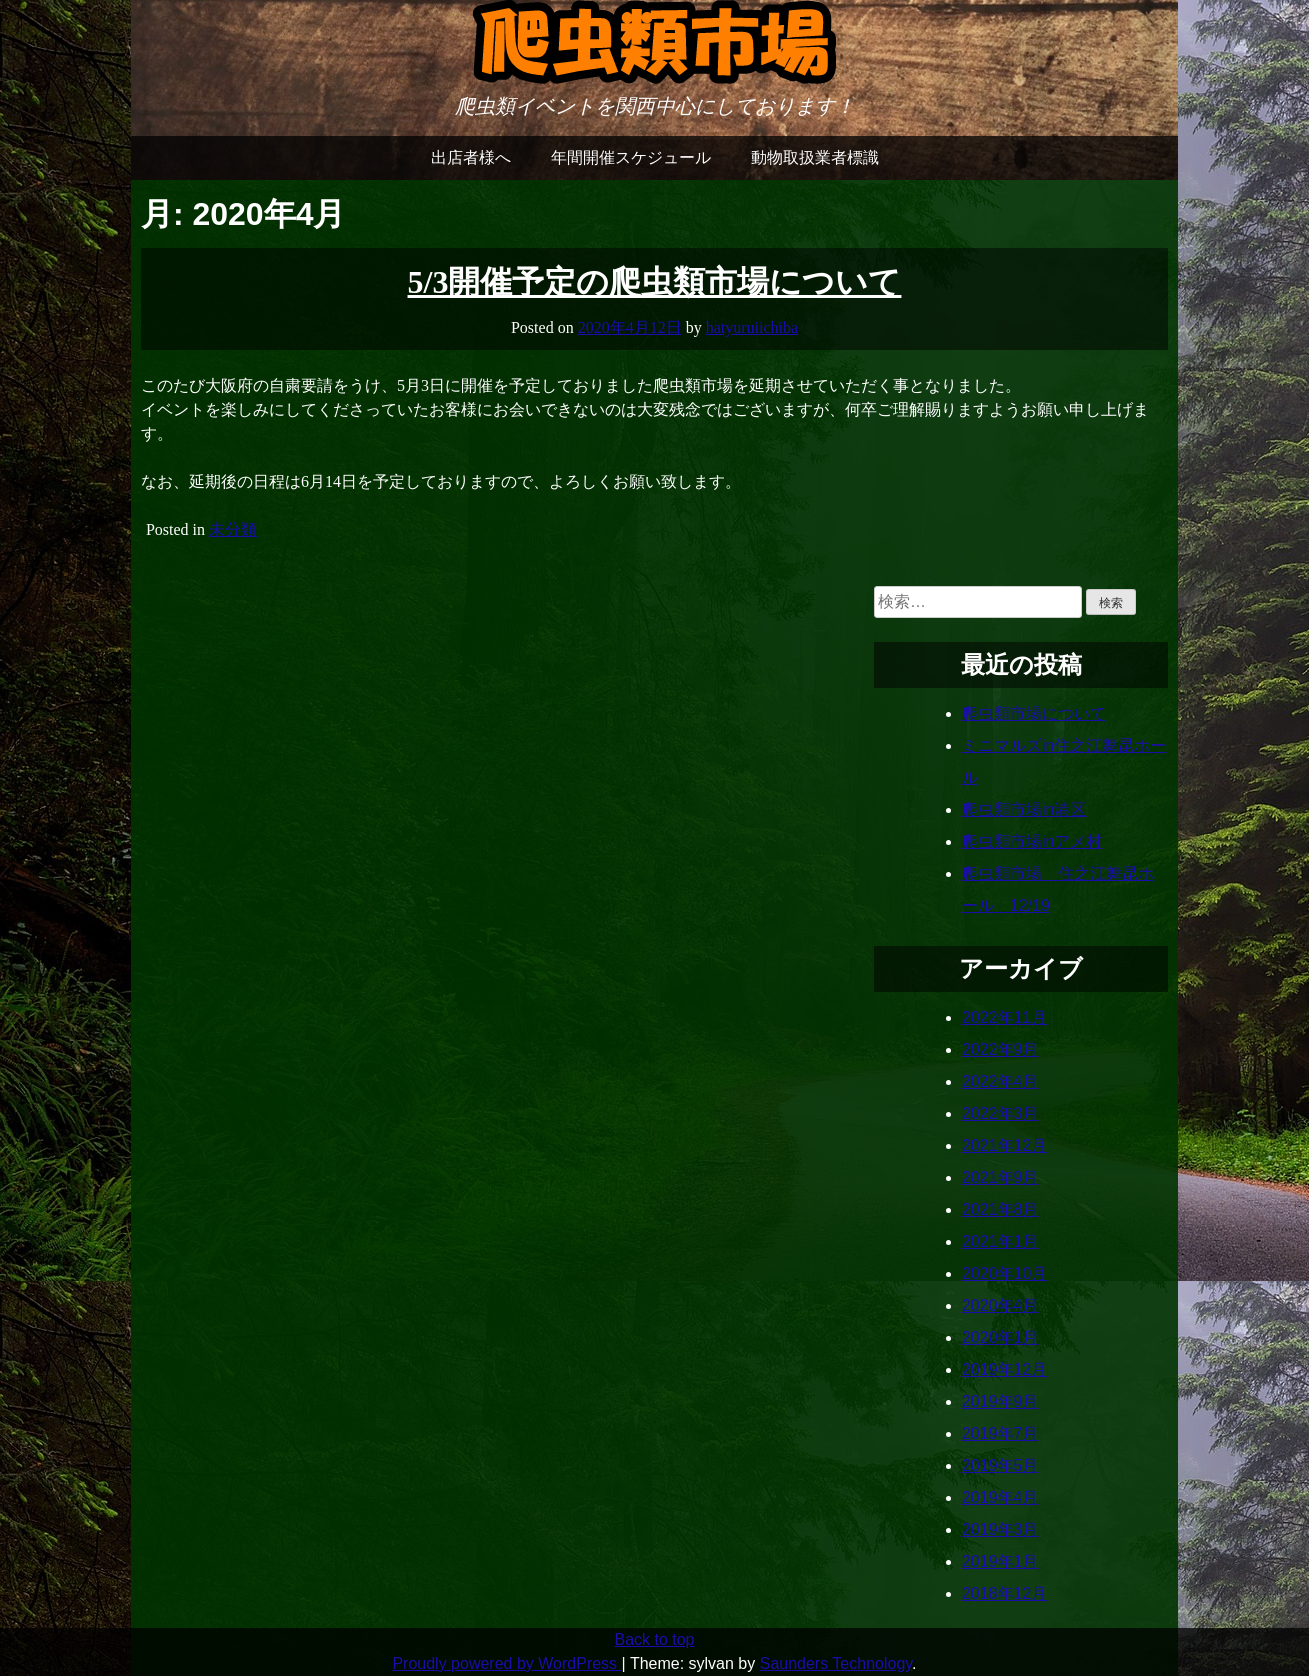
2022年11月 (1004, 1017)
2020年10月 (1004, 1273)
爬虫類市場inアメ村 (1032, 841)
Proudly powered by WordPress (506, 1663)
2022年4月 (1000, 1081)
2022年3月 (1000, 1113)
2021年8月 (1000, 1209)
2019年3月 (1000, 1529)
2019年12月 (1004, 1369)
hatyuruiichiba (752, 327)
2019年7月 (1000, 1433)
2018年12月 (1004, 1593)
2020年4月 (1000, 1305)
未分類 (233, 529)
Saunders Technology (836, 1663)
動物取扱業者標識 (815, 157)
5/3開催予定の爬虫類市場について (655, 282)
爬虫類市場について (1034, 713)
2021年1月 (1000, 1241)
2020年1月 (1000, 1337)
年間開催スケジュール (631, 157)
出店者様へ (471, 157)
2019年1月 (1000, 1561)
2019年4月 (1000, 1497)
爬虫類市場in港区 (1024, 809)
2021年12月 (1004, 1145)
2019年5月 (1000, 1465)
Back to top (654, 1639)
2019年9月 (1000, 1401)
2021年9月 (1000, 1177)
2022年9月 (1000, 1049)
